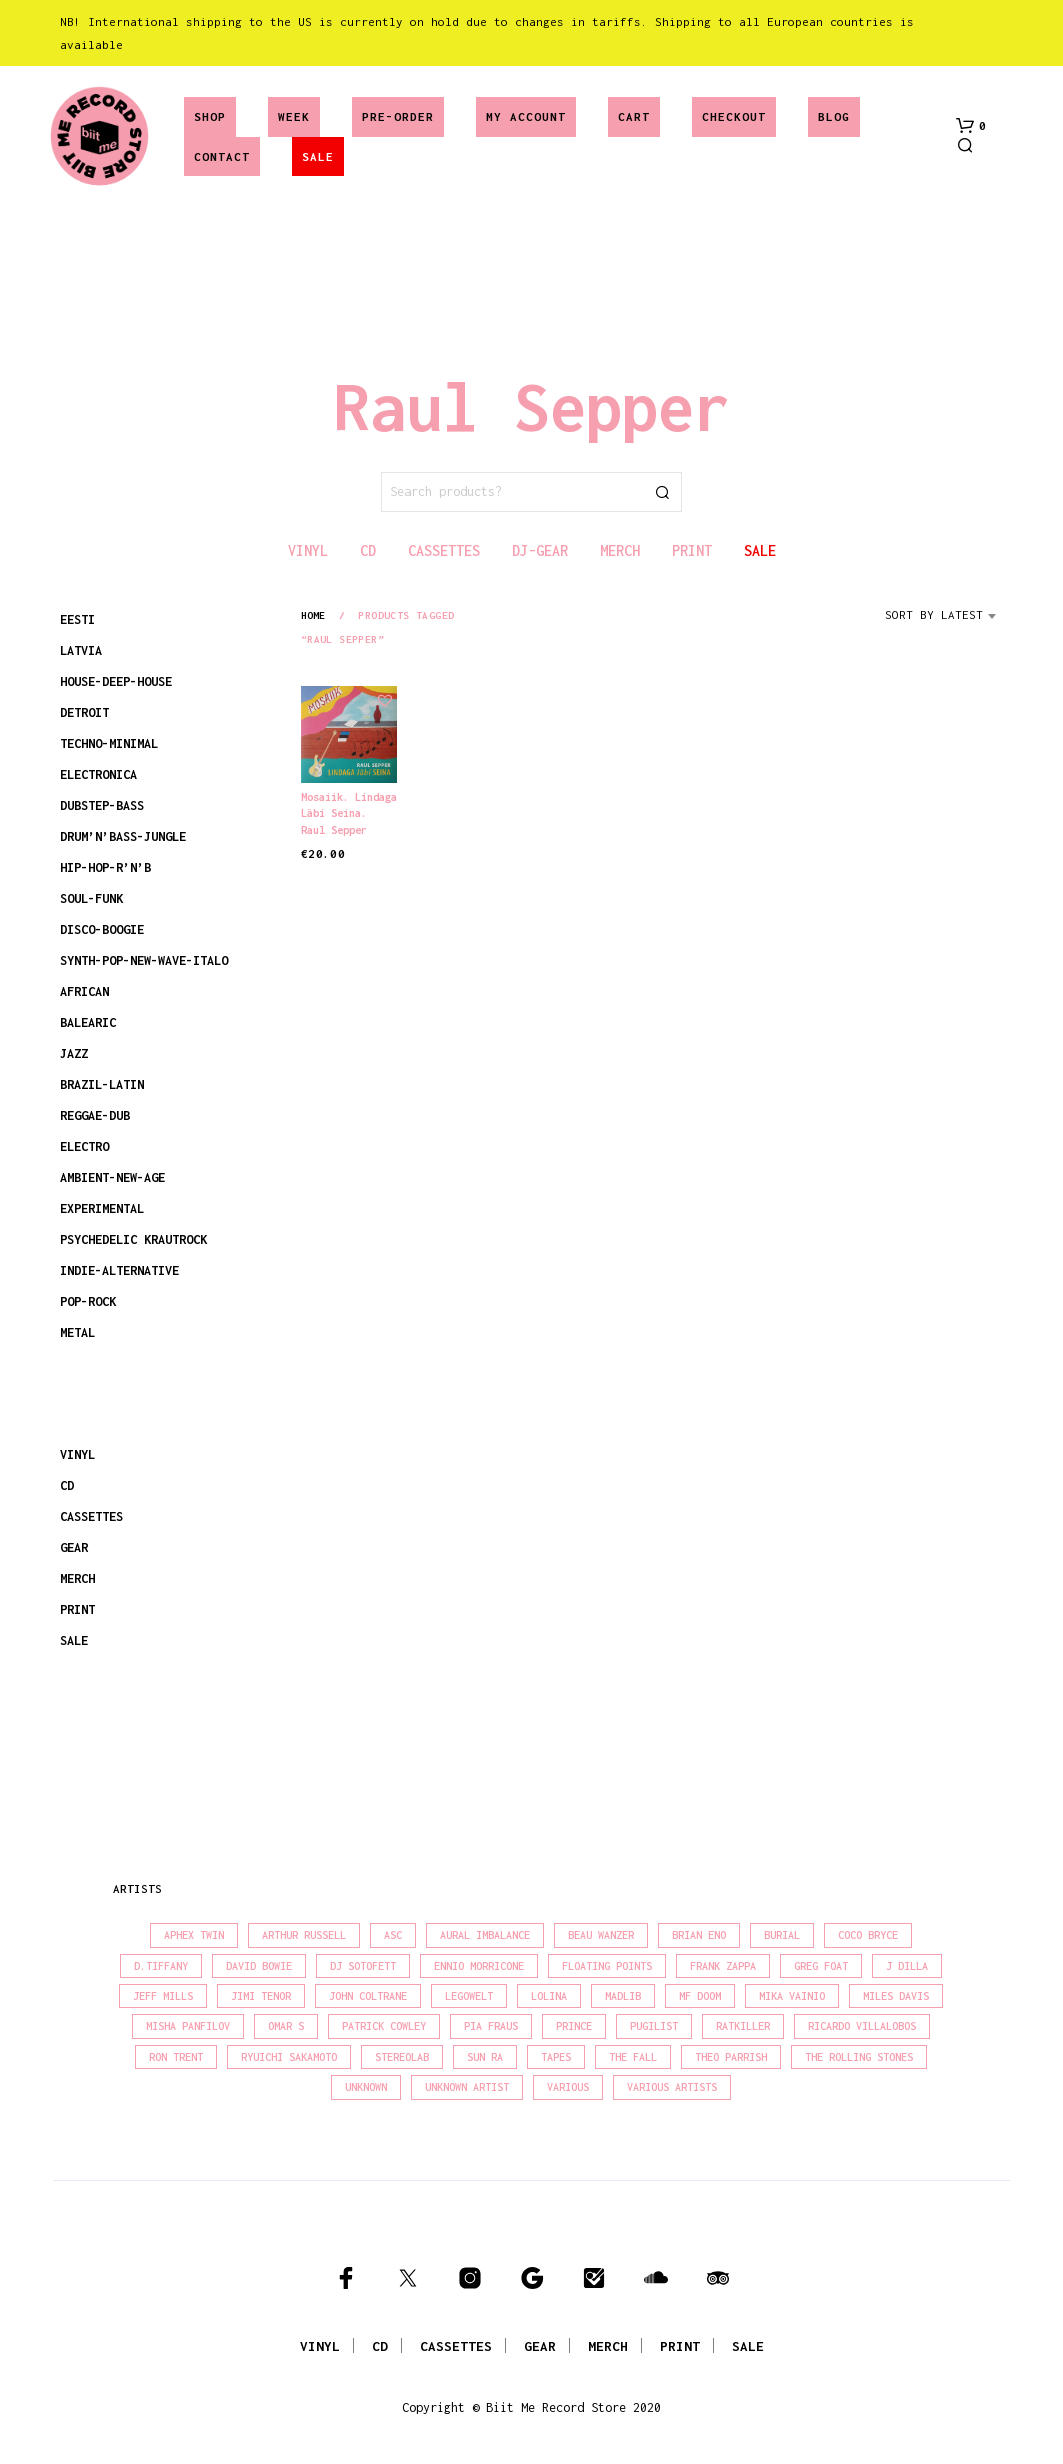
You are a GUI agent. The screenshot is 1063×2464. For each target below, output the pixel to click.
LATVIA (81, 650)
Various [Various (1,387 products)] (568, 2087)
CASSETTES (91, 1516)
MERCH (77, 1578)
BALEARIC (88, 1022)
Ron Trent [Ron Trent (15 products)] (176, 2057)
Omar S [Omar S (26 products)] (286, 2026)
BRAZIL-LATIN (102, 1084)
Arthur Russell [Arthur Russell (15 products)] (304, 1935)
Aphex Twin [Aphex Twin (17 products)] (194, 1935)
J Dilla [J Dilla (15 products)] (907, 1966)
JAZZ (74, 1053)
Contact (222, 156)
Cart (634, 116)
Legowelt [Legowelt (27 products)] (469, 1996)
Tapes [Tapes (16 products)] (556, 2057)
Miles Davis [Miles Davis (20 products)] (896, 1996)
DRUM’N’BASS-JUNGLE (123, 836)
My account (526, 116)
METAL (77, 1332)
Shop (210, 116)
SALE (318, 156)
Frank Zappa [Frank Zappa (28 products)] (723, 1966)
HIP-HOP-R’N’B (105, 867)
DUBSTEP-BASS (102, 805)
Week (294, 116)
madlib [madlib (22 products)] (623, 1996)
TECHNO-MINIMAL (109, 743)
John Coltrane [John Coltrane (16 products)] (368, 1996)
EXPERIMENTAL (102, 1208)
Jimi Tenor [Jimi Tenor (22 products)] (261, 1996)
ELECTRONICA (98, 774)
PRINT (77, 1609)
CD (67, 1485)
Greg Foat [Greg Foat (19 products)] (821, 1966)
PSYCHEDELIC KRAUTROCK (133, 1239)
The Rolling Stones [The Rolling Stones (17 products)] (859, 2057)
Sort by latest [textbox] (934, 614)
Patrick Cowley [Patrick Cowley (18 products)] (384, 2026)
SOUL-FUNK (91, 898)
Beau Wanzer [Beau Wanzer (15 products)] (601, 1935)
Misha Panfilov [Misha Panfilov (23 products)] (188, 2026)
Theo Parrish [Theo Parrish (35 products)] (731, 2057)
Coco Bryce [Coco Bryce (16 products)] (868, 1935)
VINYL (77, 1454)
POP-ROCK (88, 1301)
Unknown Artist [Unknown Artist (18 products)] (467, 2087)
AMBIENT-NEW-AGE (112, 1177)
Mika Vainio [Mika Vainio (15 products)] (792, 1996)
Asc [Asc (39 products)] (393, 1935)
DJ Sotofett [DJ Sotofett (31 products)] (363, 1966)
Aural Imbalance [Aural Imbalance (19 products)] (485, 1935)
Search (662, 492)
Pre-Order (398, 116)
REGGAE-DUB (95, 1115)
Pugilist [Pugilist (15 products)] (654, 2026)
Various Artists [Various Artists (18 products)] (672, 2087)
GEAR (74, 1547)
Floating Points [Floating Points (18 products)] (607, 1966)
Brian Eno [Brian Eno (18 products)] (699, 1935)
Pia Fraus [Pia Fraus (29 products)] (491, 2026)
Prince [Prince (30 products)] (574, 2026)
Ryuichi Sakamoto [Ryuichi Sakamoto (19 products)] (289, 2057)
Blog (834, 116)
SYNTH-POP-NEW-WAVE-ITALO (144, 960)
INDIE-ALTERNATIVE (119, 1270)
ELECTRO (84, 1146)
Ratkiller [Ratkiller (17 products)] (743, 2026)
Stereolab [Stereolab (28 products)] (402, 2057)
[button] (971, 126)
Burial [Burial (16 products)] (782, 1935)
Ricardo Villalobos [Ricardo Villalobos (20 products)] (862, 2026)
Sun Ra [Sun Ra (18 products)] (485, 2057)
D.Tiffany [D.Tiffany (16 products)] (161, 1966)
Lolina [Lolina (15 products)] (549, 1996)
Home (313, 615)
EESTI (77, 619)
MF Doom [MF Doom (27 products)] (700, 1996)
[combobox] (944, 622)
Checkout (734, 116)
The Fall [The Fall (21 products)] (633, 2057)
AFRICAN (84, 991)
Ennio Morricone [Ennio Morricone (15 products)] (479, 1966)
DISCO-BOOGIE (102, 929)
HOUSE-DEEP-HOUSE (116, 681)
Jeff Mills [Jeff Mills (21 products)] (163, 1996)
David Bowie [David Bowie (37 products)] (259, 1966)
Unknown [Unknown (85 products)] (366, 2087)
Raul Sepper (334, 830)
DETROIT (84, 712)
